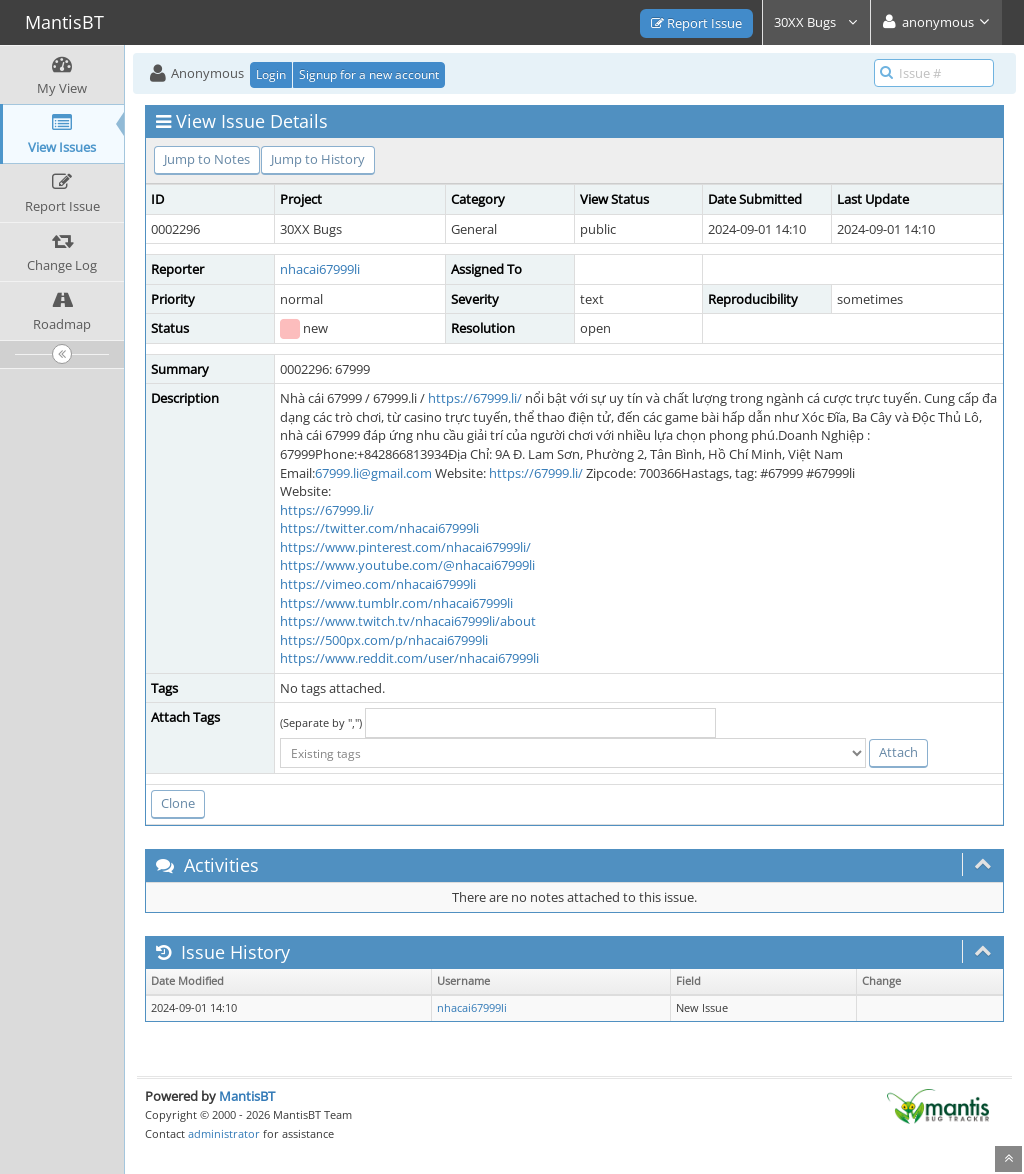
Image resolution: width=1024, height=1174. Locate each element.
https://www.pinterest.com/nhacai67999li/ (405, 547)
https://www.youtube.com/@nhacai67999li (407, 565)
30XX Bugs (816, 22)
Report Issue (696, 23)
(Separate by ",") (321, 722)
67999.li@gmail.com (373, 473)
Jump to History (318, 159)
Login (271, 74)
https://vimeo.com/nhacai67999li (378, 584)
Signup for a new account (369, 74)
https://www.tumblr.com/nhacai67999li (396, 603)
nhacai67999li (320, 269)
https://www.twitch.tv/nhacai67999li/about (408, 621)
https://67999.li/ (475, 398)
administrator (224, 1133)
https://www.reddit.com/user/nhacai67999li (409, 658)
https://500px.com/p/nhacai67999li (384, 640)
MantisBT (247, 1096)
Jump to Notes (207, 159)
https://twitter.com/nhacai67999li (379, 528)
